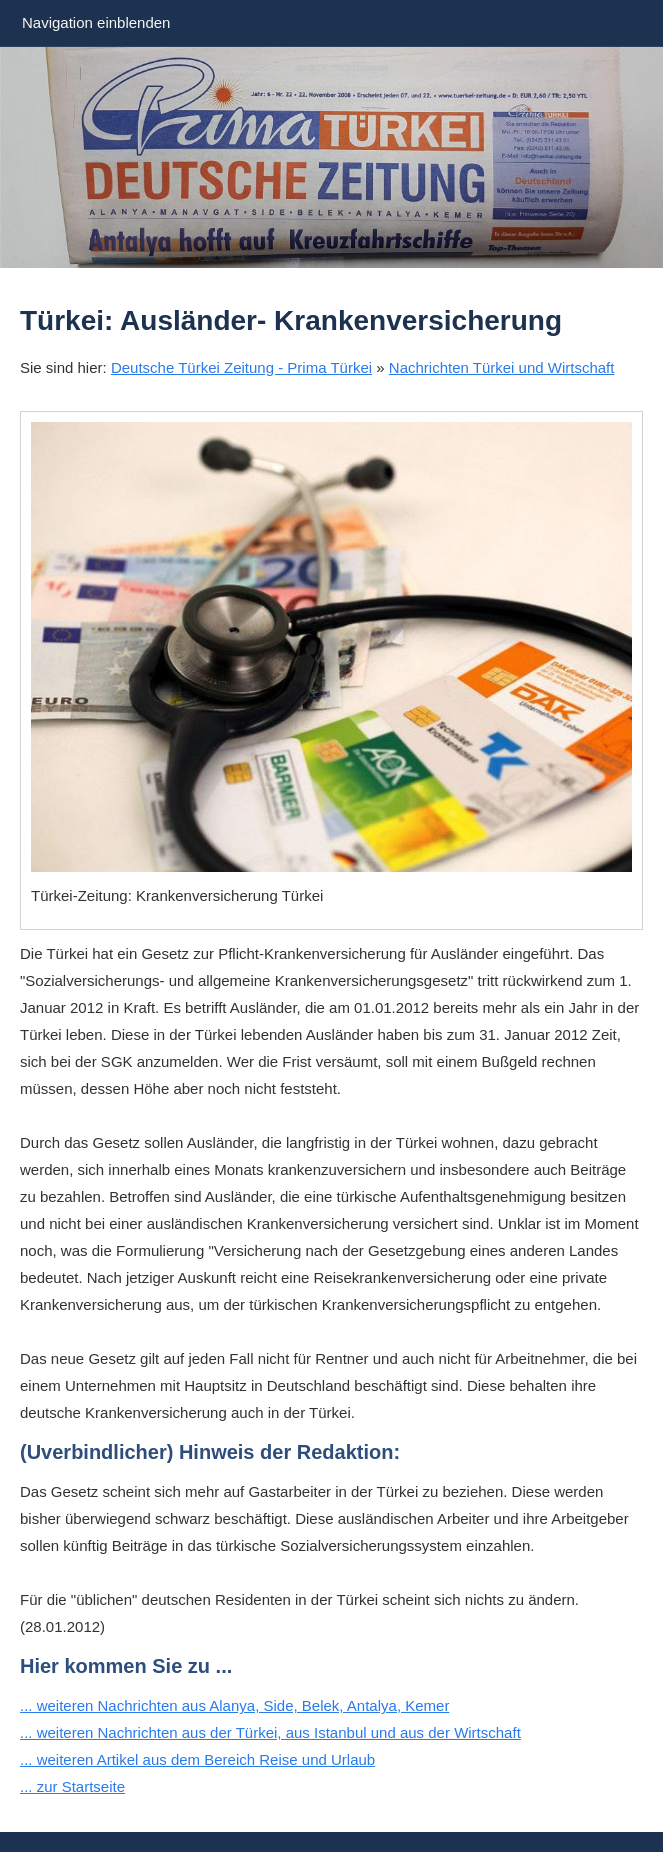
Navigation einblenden (96, 22)
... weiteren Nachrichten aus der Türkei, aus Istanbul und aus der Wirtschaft (270, 1732)
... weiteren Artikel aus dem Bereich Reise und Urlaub (197, 1759)
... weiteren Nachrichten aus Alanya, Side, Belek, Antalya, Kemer (234, 1705)
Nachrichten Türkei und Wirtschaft (502, 367)
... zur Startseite (72, 1786)
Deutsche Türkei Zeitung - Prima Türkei (241, 367)
